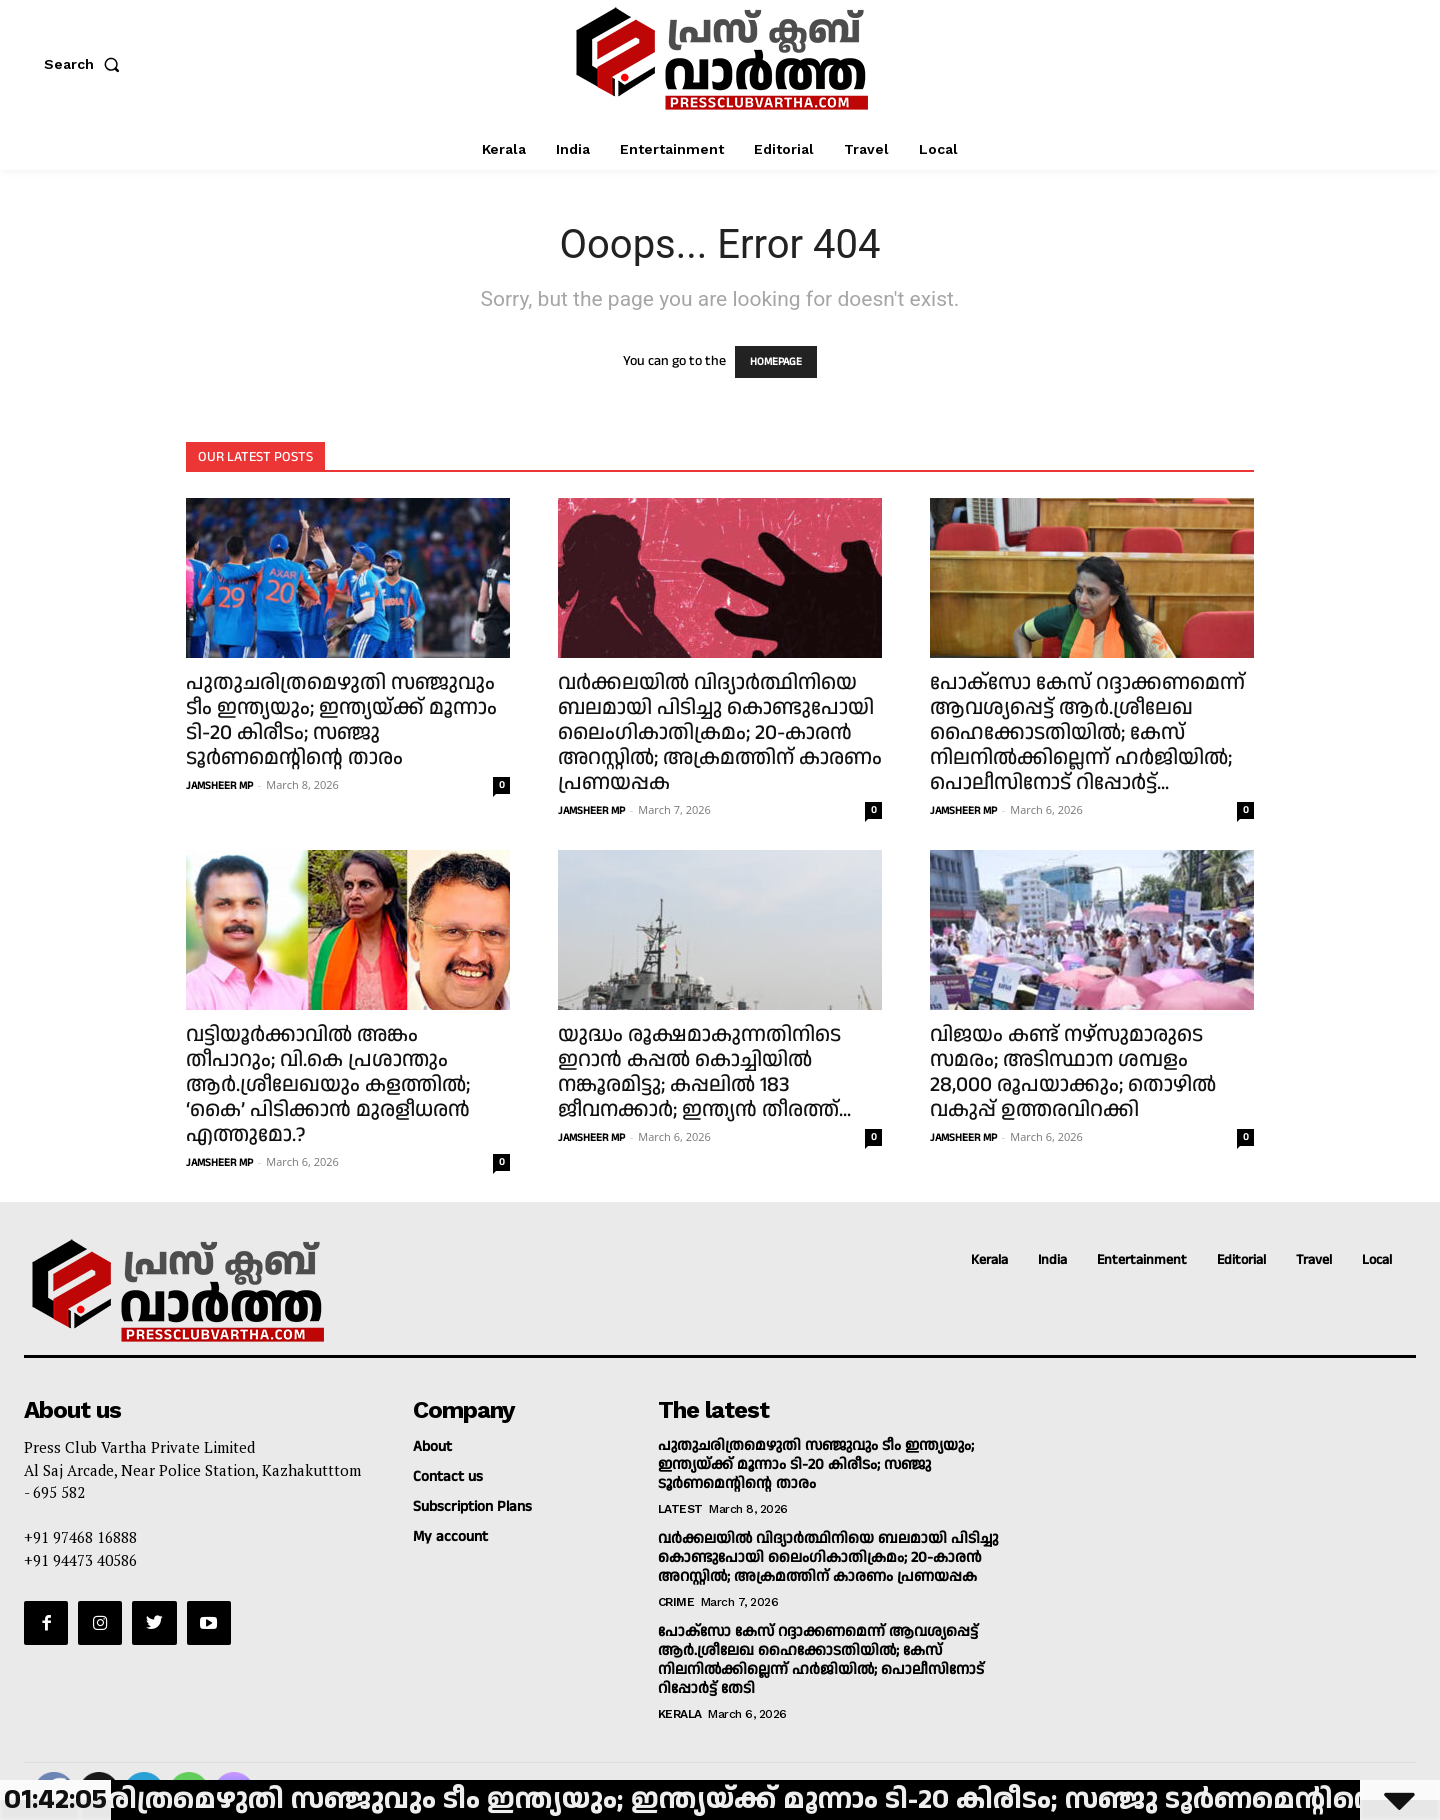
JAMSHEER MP (219, 786)
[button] (86, 64)
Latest (680, 1509)
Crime (676, 1602)
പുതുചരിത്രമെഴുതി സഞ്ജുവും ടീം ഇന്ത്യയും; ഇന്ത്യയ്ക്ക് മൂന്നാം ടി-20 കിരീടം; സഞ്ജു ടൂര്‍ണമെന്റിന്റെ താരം (341, 720)
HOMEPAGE (776, 362)
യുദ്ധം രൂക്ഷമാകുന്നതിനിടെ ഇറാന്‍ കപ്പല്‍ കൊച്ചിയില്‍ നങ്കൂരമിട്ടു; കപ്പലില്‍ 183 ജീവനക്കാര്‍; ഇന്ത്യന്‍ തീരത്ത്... (704, 1072)
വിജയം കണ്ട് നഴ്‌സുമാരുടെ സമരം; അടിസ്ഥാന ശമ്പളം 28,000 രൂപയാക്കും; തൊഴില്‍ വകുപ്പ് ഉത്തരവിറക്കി (1073, 1072)
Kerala (680, 1714)
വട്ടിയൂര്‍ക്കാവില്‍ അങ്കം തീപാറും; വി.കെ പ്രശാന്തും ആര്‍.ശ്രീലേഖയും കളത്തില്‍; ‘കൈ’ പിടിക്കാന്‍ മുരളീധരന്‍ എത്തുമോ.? (328, 1085)
